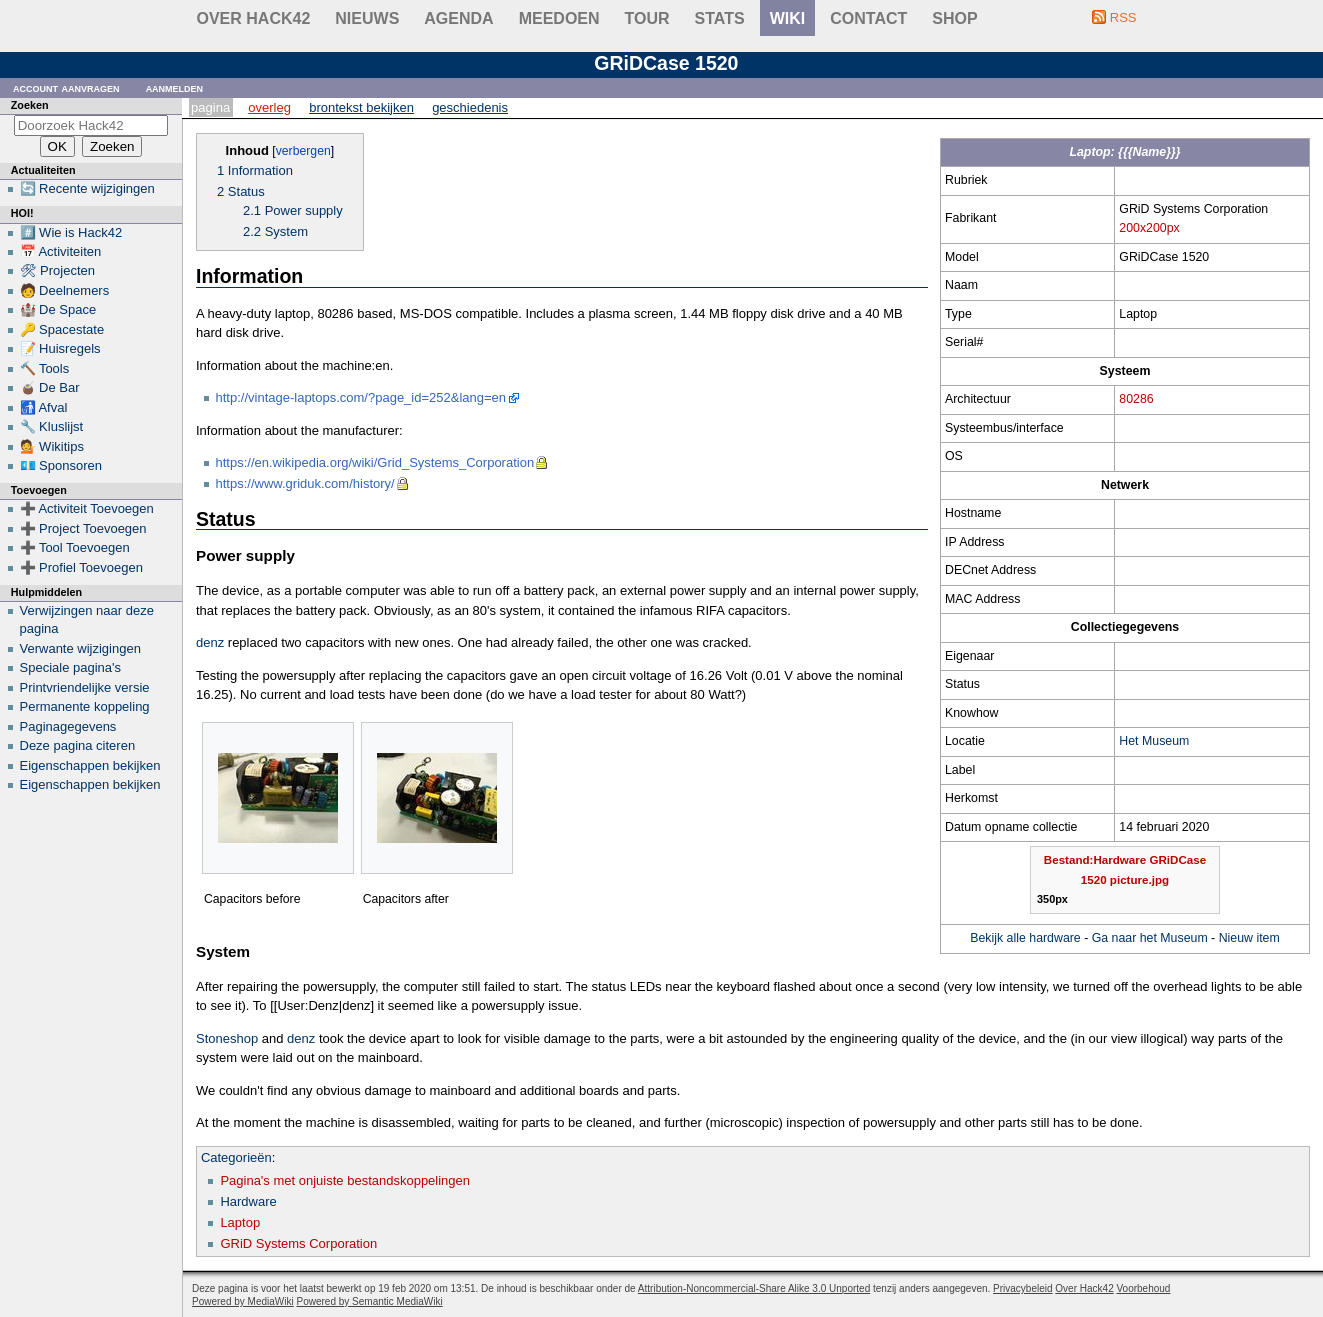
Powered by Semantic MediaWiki (370, 1301)
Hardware (248, 1201)
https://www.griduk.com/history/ (305, 483)
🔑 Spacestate (62, 329)
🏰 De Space (58, 309)
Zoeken (30, 105)
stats (720, 18)
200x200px (1149, 228)
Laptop (240, 1222)
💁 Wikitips (52, 446)
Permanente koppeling (85, 706)
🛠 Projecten (58, 270)
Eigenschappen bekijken (90, 765)
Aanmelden (175, 87)
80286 (1136, 399)
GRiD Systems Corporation (298, 1243)
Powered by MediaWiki (243, 1301)
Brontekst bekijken (361, 107)
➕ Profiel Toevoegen (81, 567)
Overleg (269, 107)
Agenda (458, 18)
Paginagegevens (68, 726)
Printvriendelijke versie (85, 687)
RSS (1123, 17)
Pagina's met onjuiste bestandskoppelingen (345, 1180)
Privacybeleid (1022, 1288)
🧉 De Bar (50, 387)
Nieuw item (1249, 938)
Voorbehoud (1143, 1288)
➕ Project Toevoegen (83, 528)
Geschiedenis (470, 107)
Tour (647, 18)
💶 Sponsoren (61, 465)
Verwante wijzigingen (80, 648)
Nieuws (367, 18)
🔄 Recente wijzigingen (87, 188)
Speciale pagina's (71, 667)
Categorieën (236, 1157)
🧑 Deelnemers (65, 290)
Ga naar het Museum (1150, 938)
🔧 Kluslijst (52, 426)
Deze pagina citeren (78, 745)
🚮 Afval (44, 407)
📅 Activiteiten (61, 251)
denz (210, 642)
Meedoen (559, 18)
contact (868, 18)
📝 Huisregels (60, 348)
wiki (788, 18)
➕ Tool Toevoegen (75, 547)
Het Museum (1154, 741)
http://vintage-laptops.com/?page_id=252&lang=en (361, 397)
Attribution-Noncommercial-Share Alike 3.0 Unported (754, 1288)
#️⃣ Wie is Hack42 (71, 232)
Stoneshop (227, 1038)
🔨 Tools (45, 368)
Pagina (210, 107)
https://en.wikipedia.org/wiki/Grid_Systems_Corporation (375, 462)
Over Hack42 (254, 18)
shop (954, 18)
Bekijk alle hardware (1025, 938)
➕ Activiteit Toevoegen (87, 508)
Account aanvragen (66, 87)
